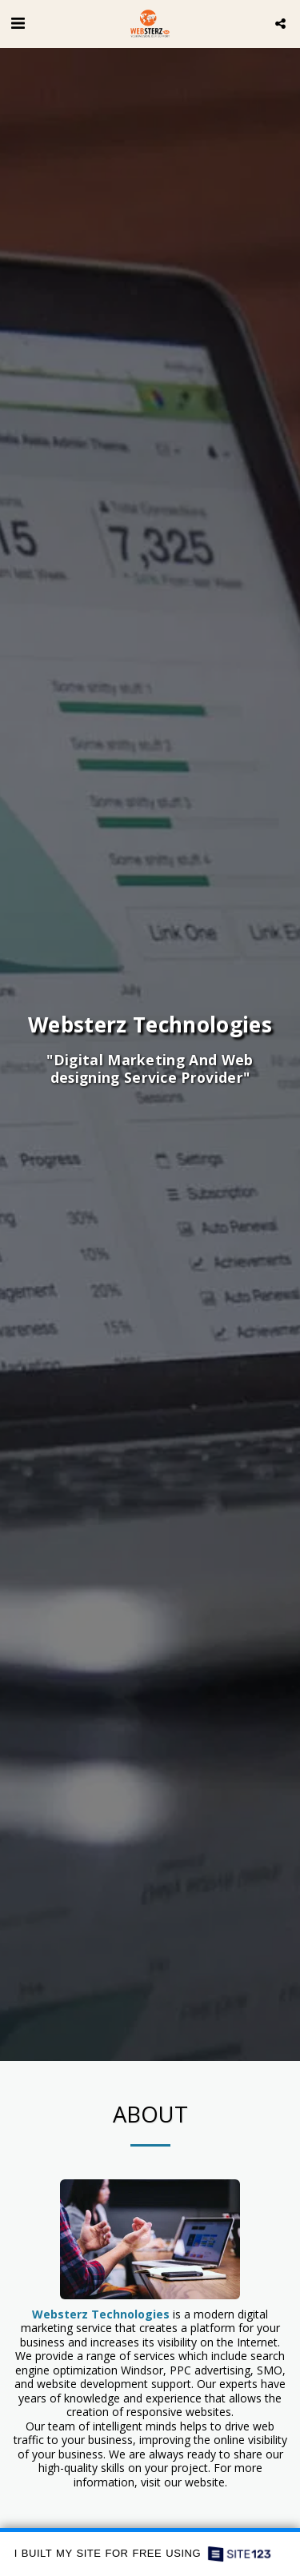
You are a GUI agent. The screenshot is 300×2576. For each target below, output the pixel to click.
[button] (17, 22)
